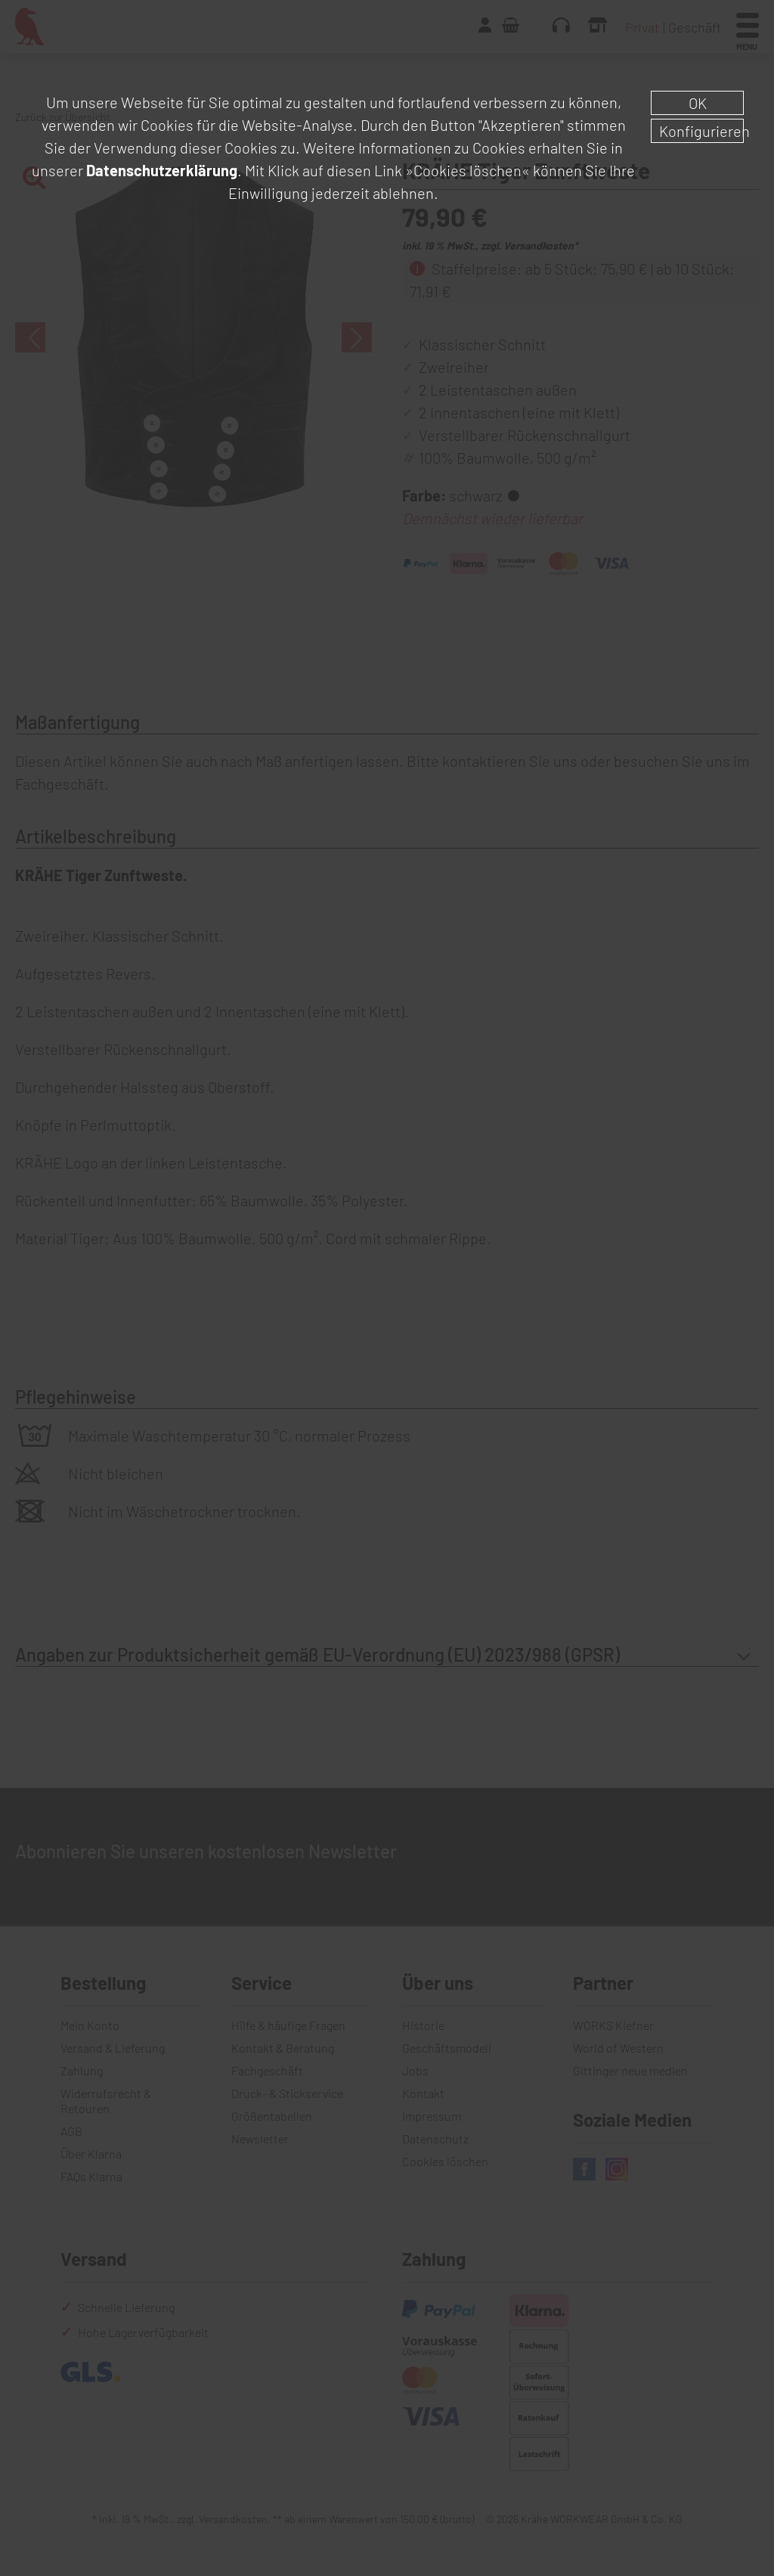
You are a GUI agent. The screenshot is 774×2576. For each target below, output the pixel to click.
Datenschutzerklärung (161, 170)
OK (698, 103)
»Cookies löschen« (467, 170)
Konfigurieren (701, 131)
